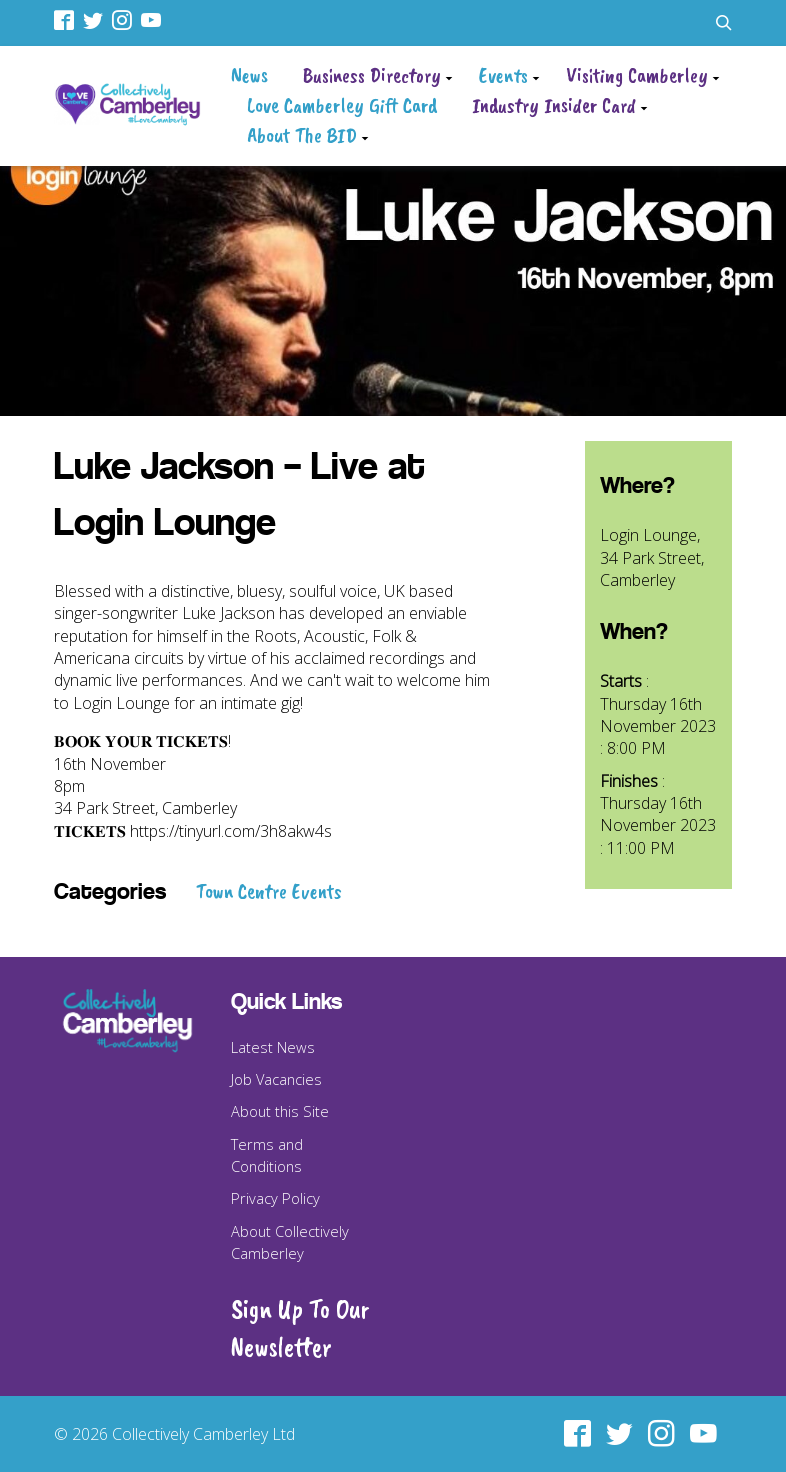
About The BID (302, 135)
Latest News (273, 1047)
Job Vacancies (276, 1079)
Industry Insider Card (554, 105)
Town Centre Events (269, 891)
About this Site (280, 1111)
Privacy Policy (275, 1198)
